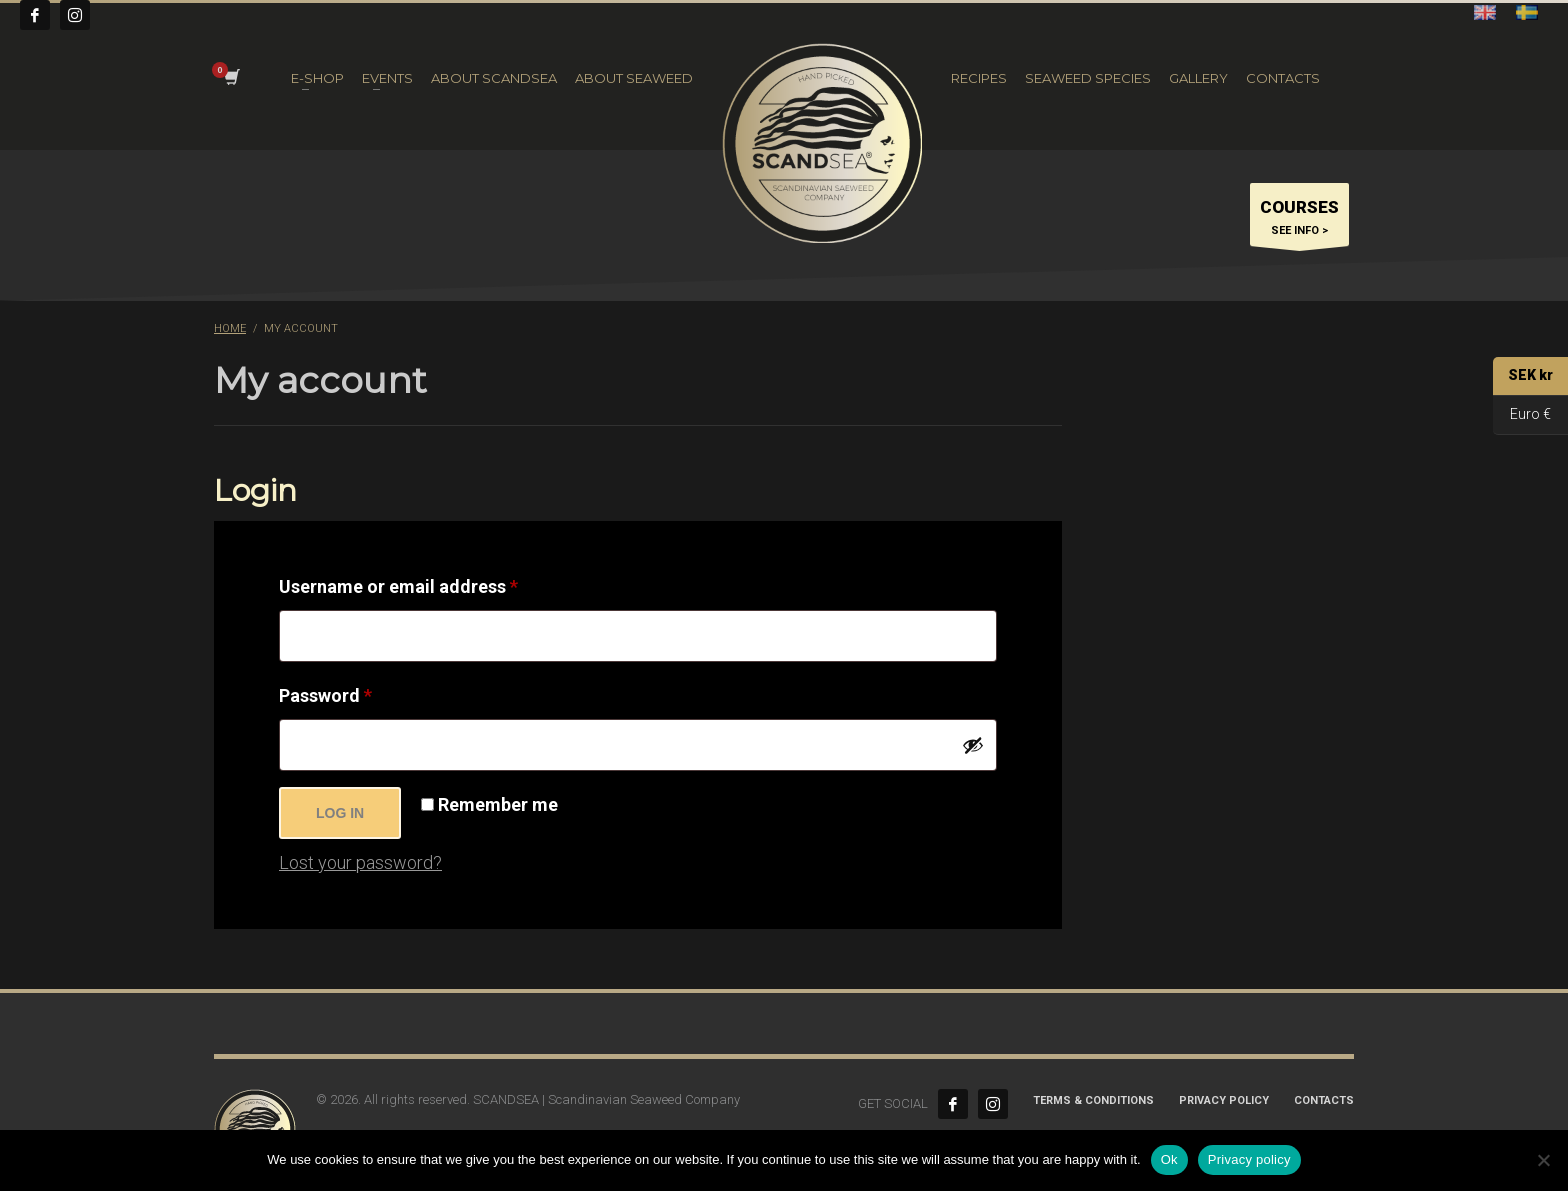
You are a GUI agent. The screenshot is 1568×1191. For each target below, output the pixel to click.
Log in (340, 813)
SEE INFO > (1299, 219)
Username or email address (435, 583)
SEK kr (1523, 376)
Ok (1169, 1159)
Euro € (1522, 415)
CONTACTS (1324, 1100)
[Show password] (973, 745)
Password (362, 692)
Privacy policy (1249, 1159)
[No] (1543, 1160)
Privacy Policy (1224, 1100)
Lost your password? (360, 862)
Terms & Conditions (1093, 1100)
